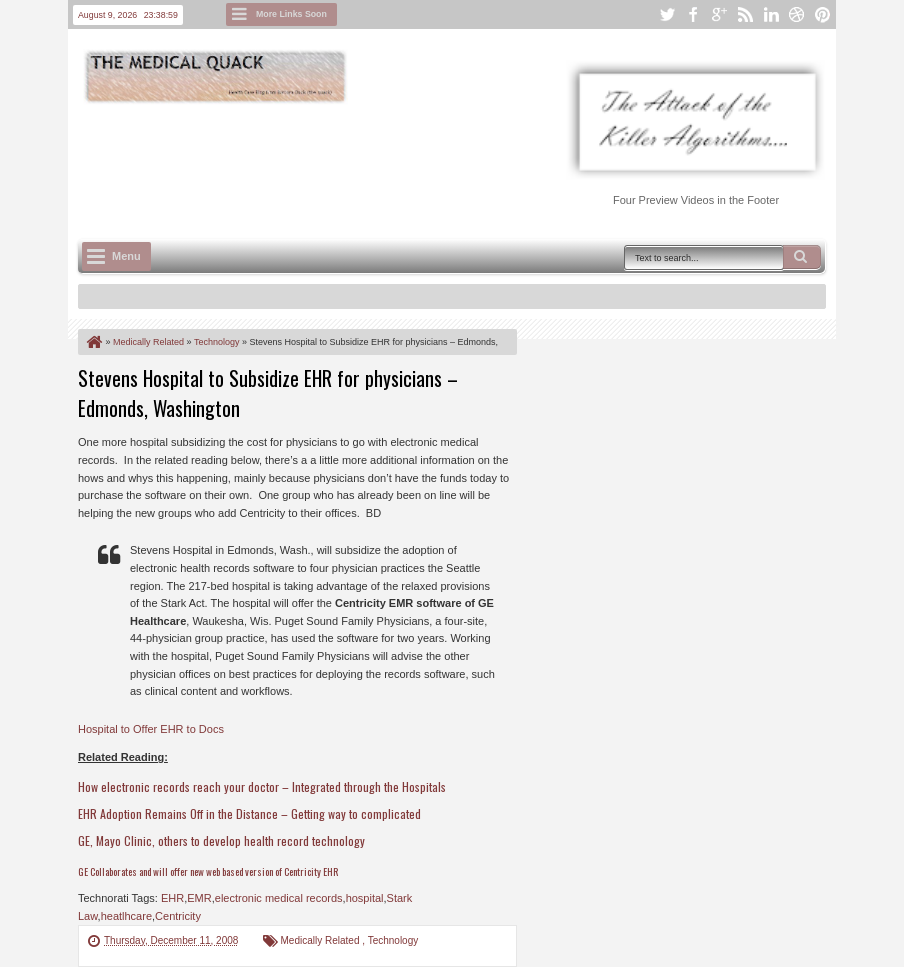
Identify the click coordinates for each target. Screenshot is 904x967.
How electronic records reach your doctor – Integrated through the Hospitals (262, 786)
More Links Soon (291, 14)
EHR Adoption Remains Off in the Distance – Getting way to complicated (249, 813)
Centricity (178, 916)
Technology (393, 940)
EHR (172, 898)
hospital (365, 898)
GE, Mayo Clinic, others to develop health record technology (221, 840)
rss (745, 14)
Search (802, 257)
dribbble (797, 14)
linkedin (771, 14)
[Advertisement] (442, 161)
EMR (199, 898)
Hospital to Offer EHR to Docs (151, 729)
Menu (126, 256)
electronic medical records (279, 898)
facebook (693, 14)
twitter (667, 14)
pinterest (823, 14)
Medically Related (322, 940)
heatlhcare (126, 916)
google (719, 14)
